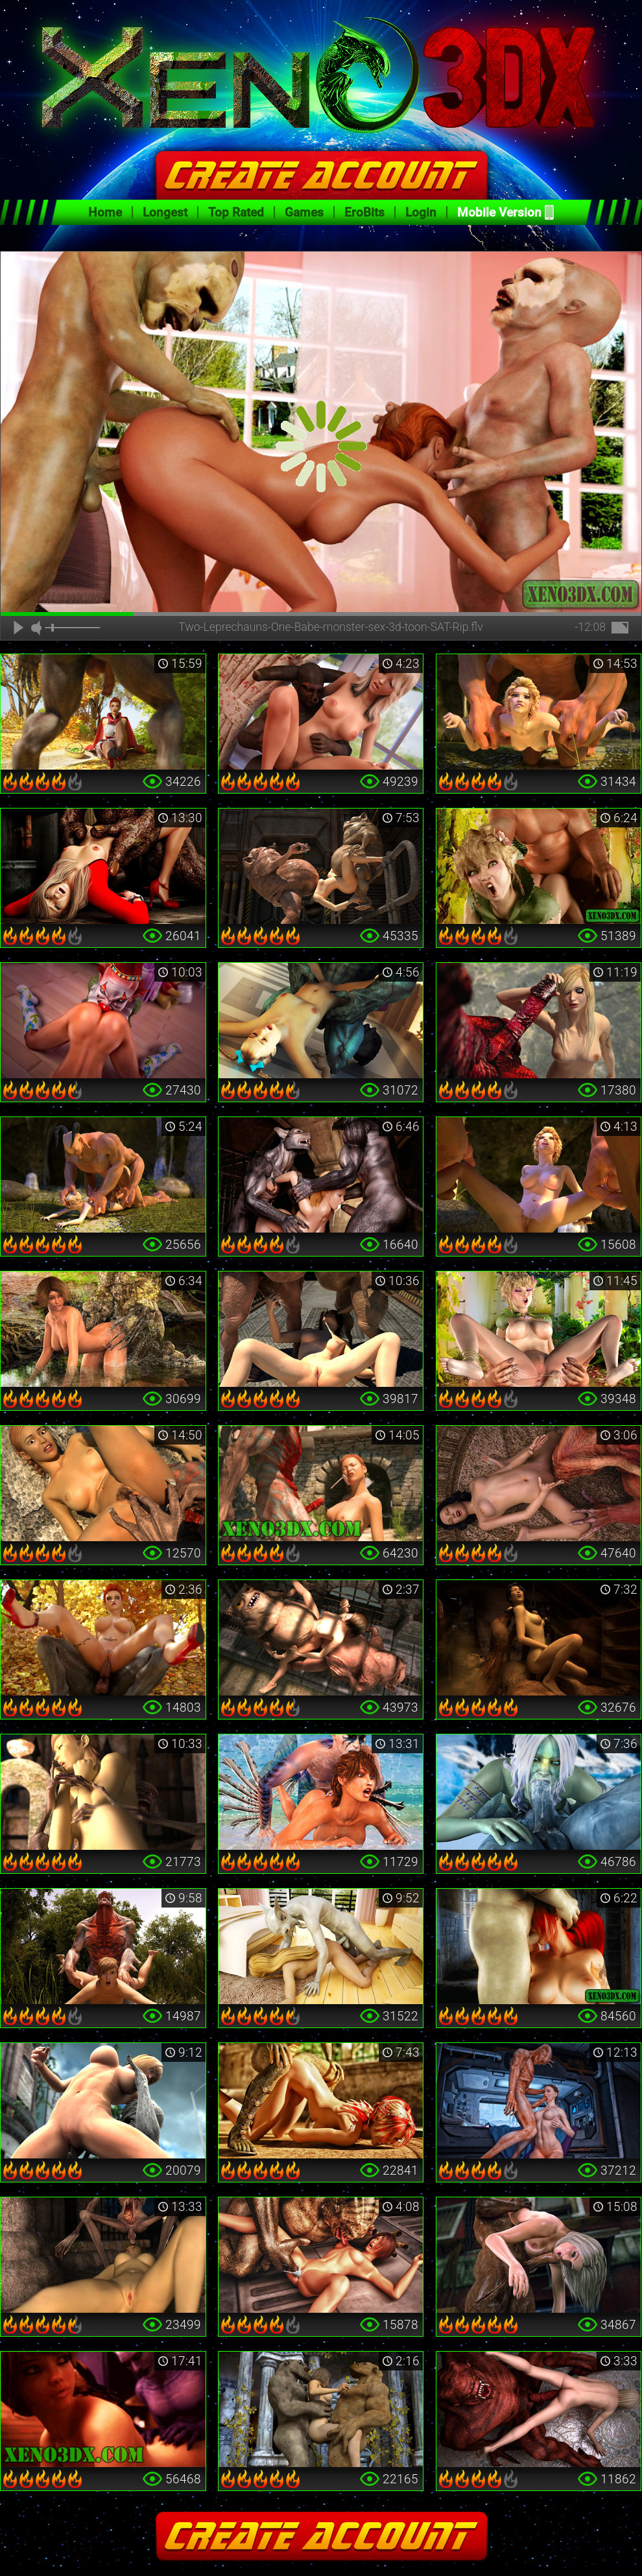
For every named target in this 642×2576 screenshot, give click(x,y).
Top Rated (236, 212)
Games (304, 212)
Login (420, 212)
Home (105, 212)
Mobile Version (499, 212)
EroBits (364, 212)
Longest (165, 212)
